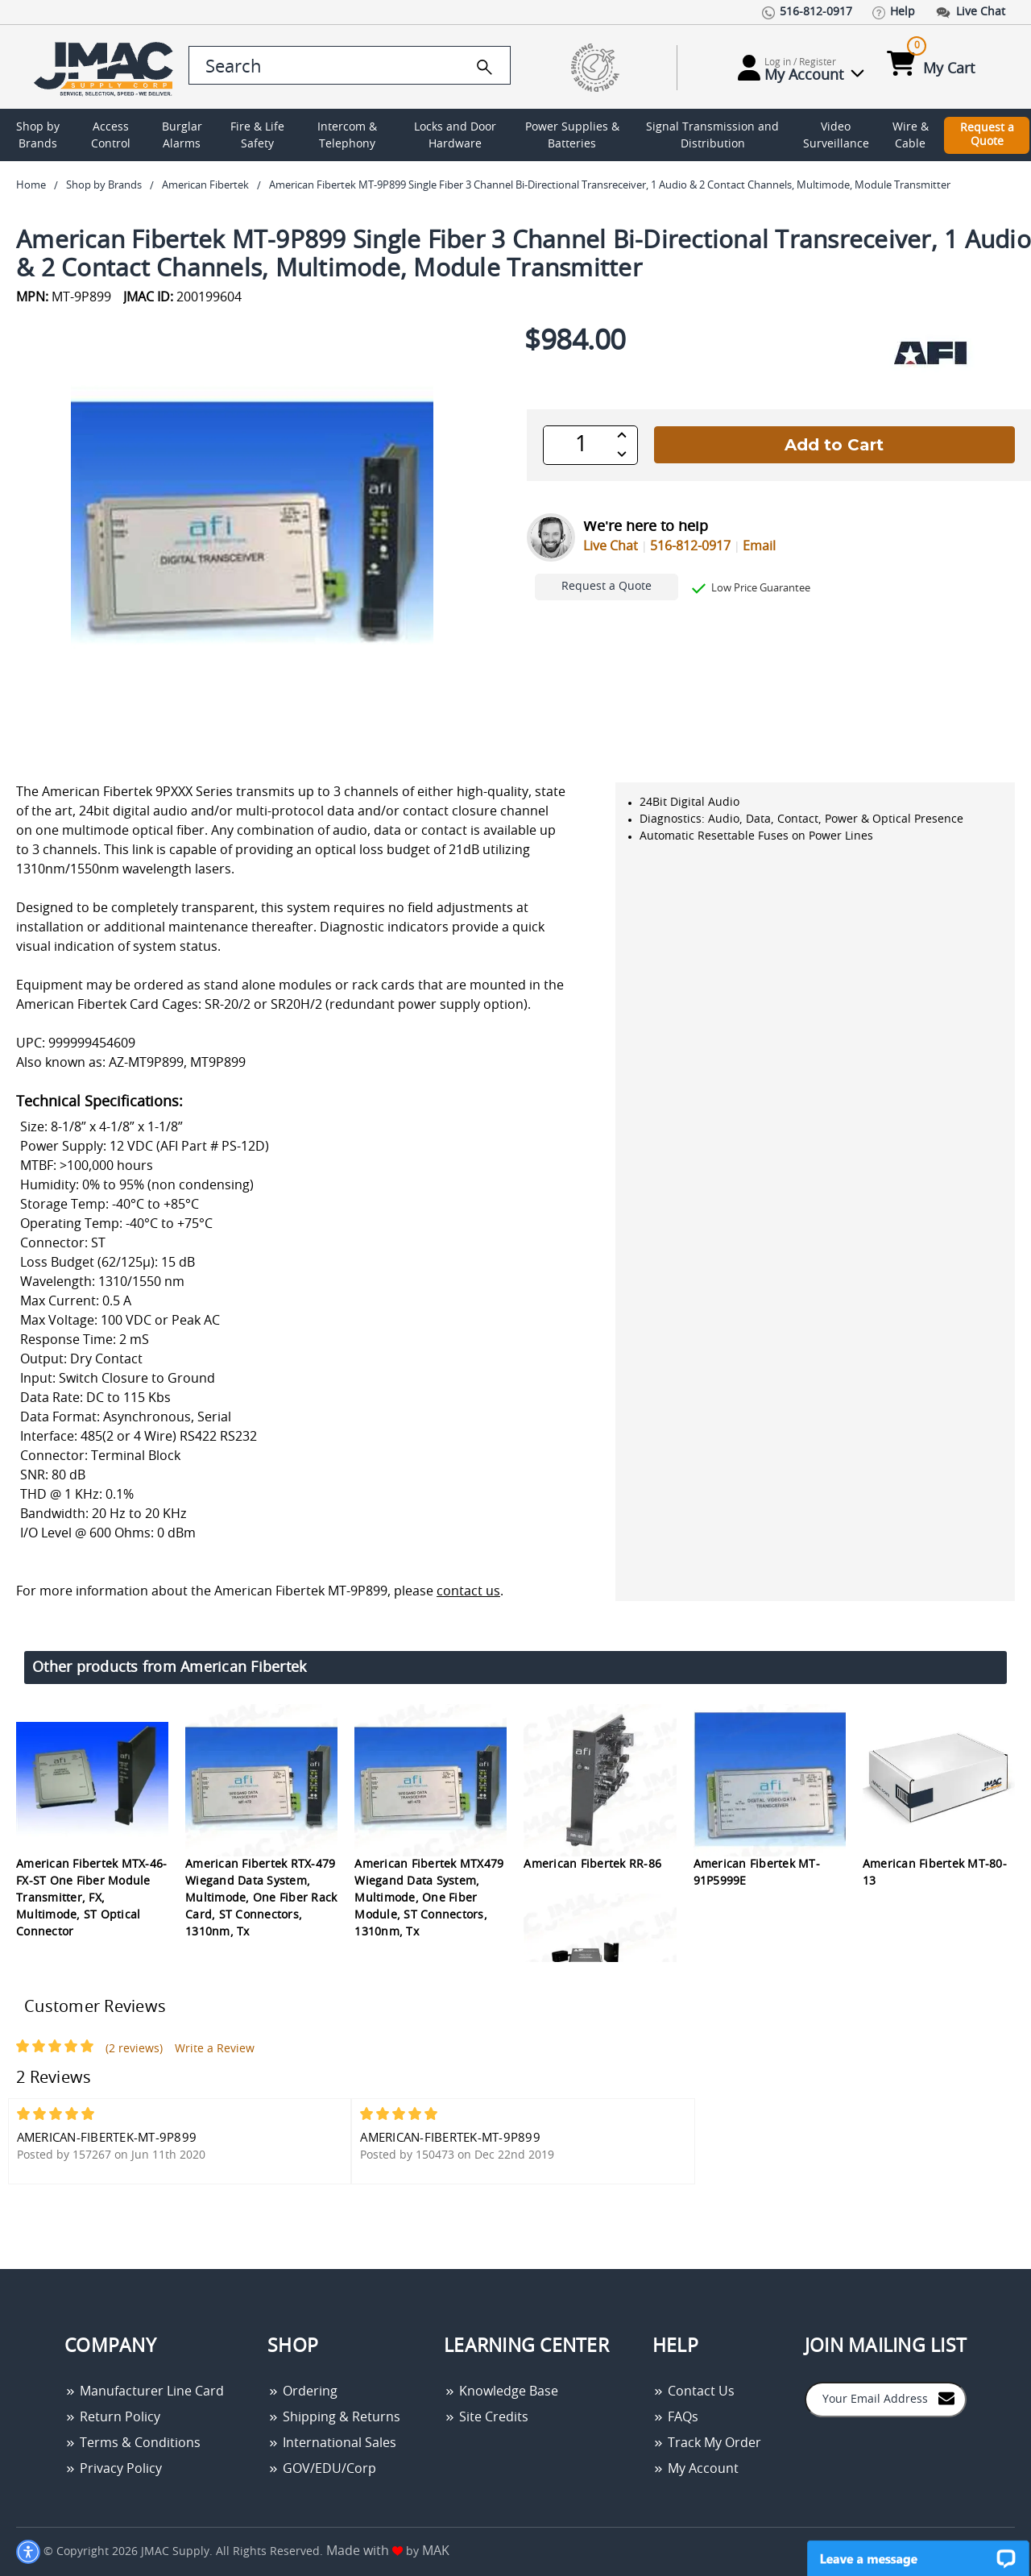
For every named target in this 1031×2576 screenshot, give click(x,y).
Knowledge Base (501, 2391)
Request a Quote (987, 134)
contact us (468, 1591)
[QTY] (581, 444)
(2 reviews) (134, 2049)
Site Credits (486, 2417)
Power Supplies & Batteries (572, 136)
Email (759, 546)
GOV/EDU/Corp (321, 2468)
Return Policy (112, 2417)
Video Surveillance (836, 136)
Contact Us (693, 2391)
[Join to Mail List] (946, 2398)
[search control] (349, 65)
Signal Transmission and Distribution (712, 136)
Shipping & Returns (333, 2417)
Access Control (110, 136)
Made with (364, 2551)
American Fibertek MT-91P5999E (757, 1873)
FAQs (675, 2417)
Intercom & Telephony (347, 136)
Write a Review (215, 2049)
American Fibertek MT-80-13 (935, 1873)
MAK (435, 2551)
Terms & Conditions (132, 2443)
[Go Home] (99, 67)
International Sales (331, 2443)
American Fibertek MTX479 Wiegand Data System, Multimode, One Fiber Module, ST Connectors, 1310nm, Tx (428, 1898)
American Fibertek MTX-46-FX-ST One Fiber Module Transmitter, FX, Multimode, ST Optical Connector (91, 1898)
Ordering (302, 2391)
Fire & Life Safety (257, 136)
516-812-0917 (690, 546)
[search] (484, 67)
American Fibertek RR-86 (592, 1864)
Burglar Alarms (182, 136)
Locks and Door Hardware (455, 136)
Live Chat (610, 546)
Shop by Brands (38, 136)
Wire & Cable (910, 136)
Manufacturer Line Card (144, 2391)
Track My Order (706, 2443)
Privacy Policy (113, 2468)
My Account (695, 2468)
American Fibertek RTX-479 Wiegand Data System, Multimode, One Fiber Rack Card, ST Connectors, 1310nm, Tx (261, 1898)
